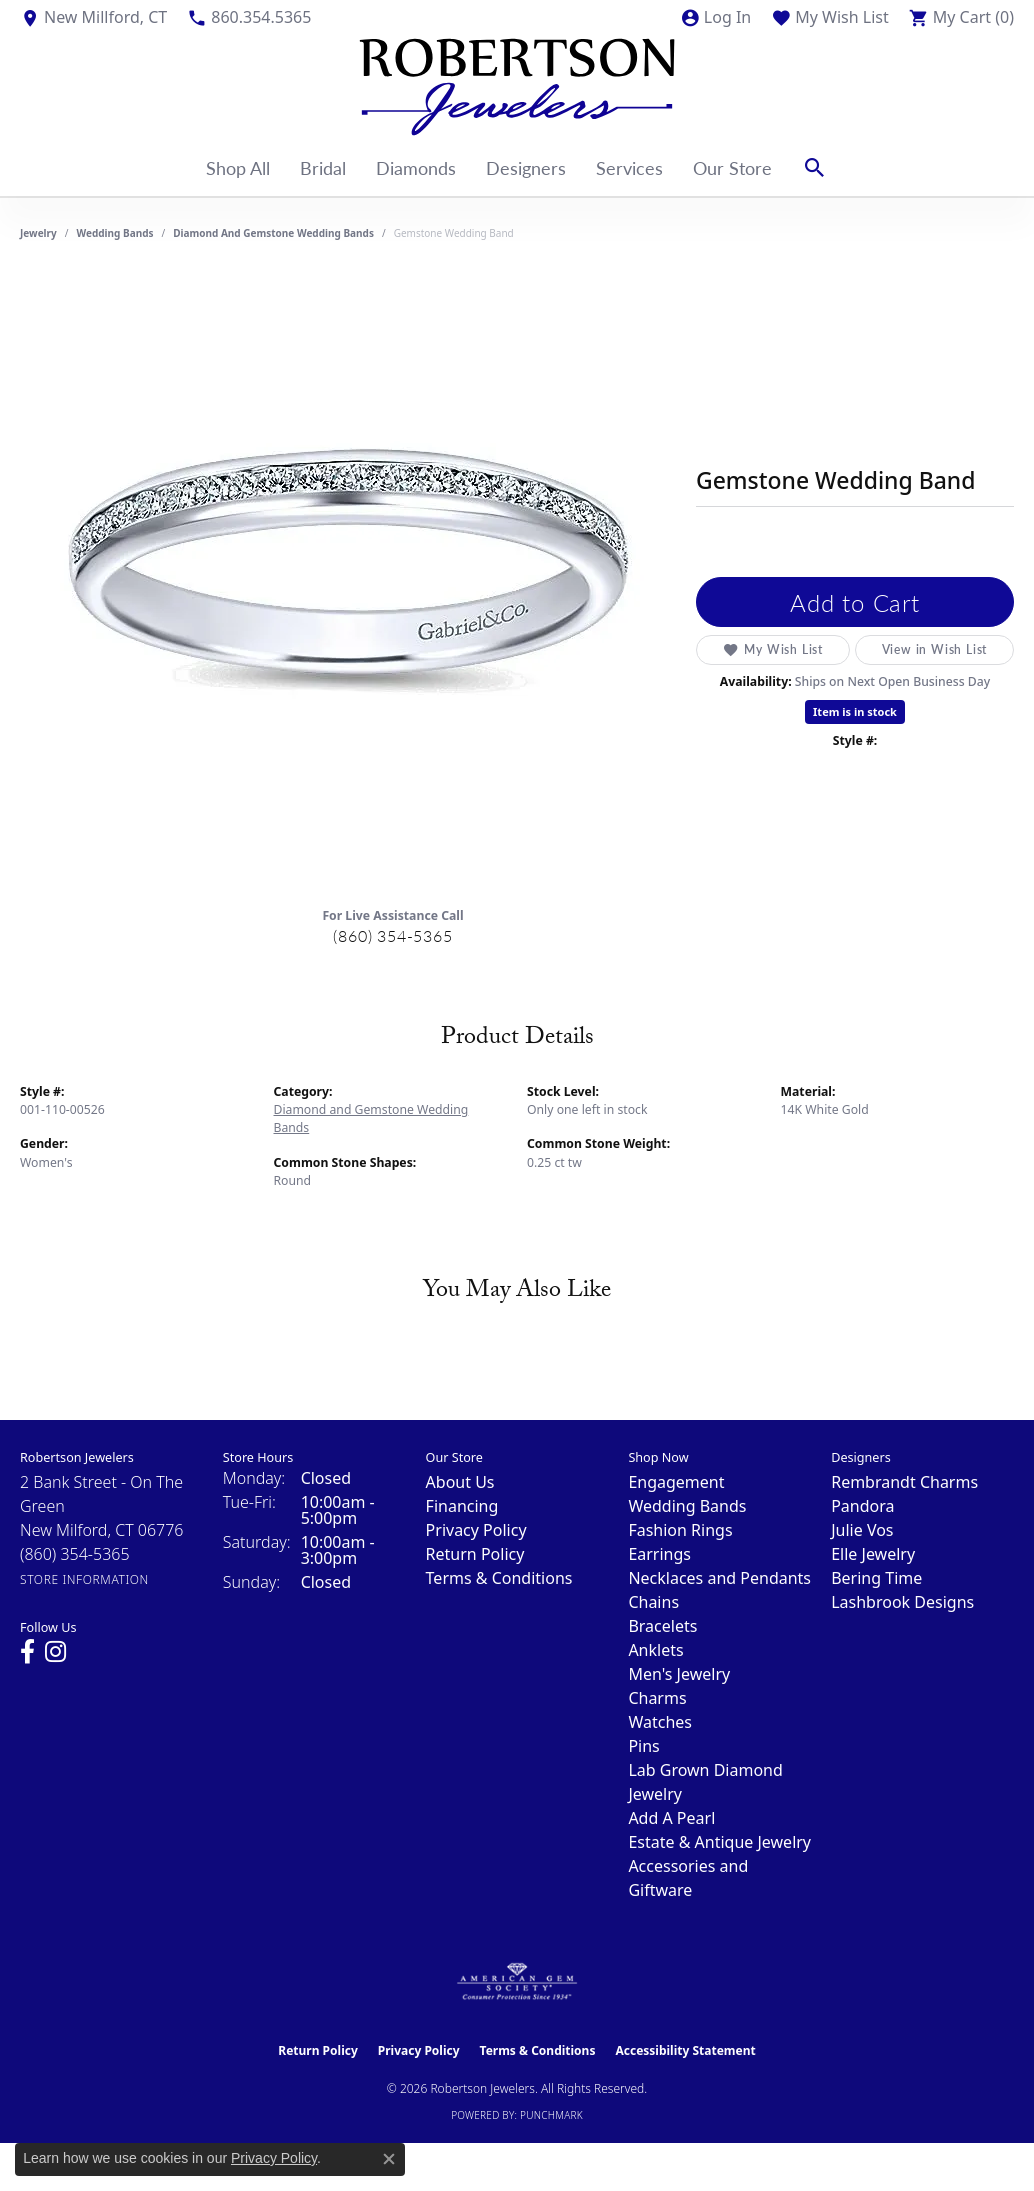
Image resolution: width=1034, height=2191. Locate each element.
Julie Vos (862, 1530)
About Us (460, 1482)
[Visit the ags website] (517, 1982)
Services (629, 167)
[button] (715, 17)
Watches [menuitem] (660, 1722)
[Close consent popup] (389, 2159)
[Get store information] (84, 1579)
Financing (462, 1506)
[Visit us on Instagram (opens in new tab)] (55, 1652)
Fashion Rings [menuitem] (680, 1530)
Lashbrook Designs (902, 1602)
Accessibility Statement (685, 2050)
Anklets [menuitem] (655, 1650)
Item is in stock (855, 711)
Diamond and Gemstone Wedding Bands (273, 233)
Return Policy (475, 1554)
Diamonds (416, 167)
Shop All (238, 167)
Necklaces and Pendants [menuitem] (719, 1578)
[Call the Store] (75, 1554)
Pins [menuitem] (643, 1746)
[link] (93, 17)
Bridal (323, 167)
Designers (526, 167)
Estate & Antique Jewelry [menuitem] (719, 1842)
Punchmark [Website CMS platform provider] (551, 2115)
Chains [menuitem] (653, 1602)
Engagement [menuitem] (676, 1482)
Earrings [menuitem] (659, 1554)
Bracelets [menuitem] (662, 1626)
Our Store (732, 167)
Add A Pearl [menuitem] (671, 1818)
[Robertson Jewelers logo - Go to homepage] (517, 87)
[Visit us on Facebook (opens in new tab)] (27, 1652)
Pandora (862, 1506)
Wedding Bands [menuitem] (687, 1506)
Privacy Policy (476, 1530)
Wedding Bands (115, 233)
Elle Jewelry (873, 1554)
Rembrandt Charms (904, 1482)
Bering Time (876, 1578)
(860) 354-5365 (392, 935)
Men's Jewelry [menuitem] (679, 1674)
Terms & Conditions (499, 1578)
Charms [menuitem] (657, 1698)
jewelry (38, 233)
